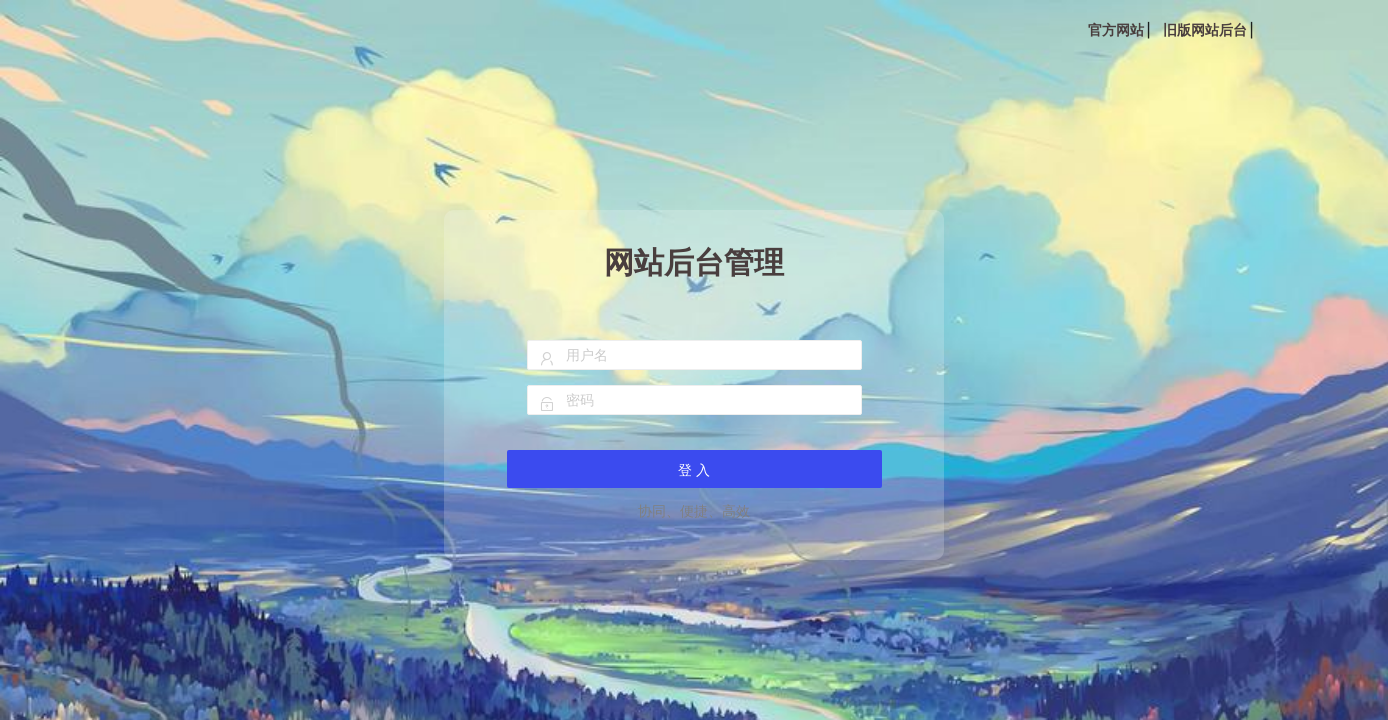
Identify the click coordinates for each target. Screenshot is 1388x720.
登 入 (694, 470)
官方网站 (1116, 30)
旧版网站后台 (1205, 30)
